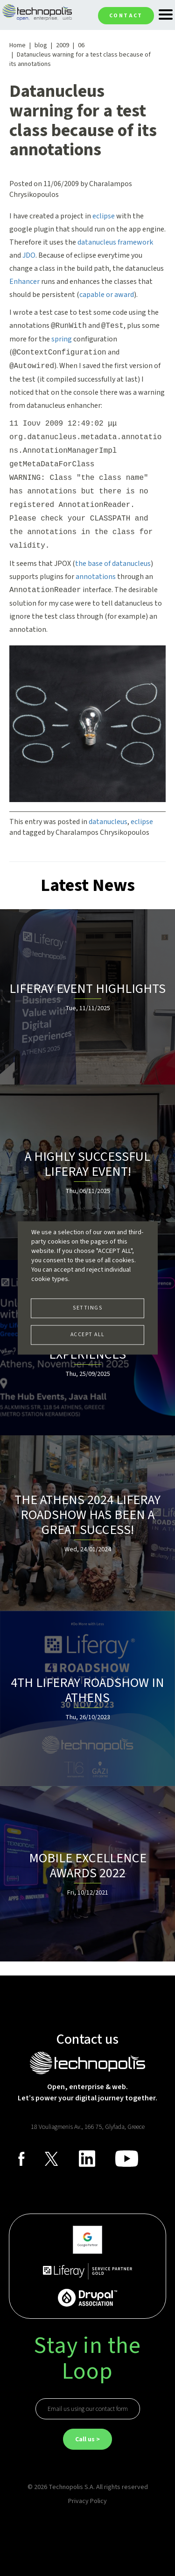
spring (61, 339)
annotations (96, 577)
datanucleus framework (115, 242)
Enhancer (24, 281)
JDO (28, 255)
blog (41, 45)
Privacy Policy (87, 2501)
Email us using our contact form (88, 2409)
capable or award (106, 294)
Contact (126, 16)
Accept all (87, 1335)
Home (17, 45)
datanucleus (108, 822)
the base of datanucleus (113, 563)
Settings (87, 1308)
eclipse (103, 216)
